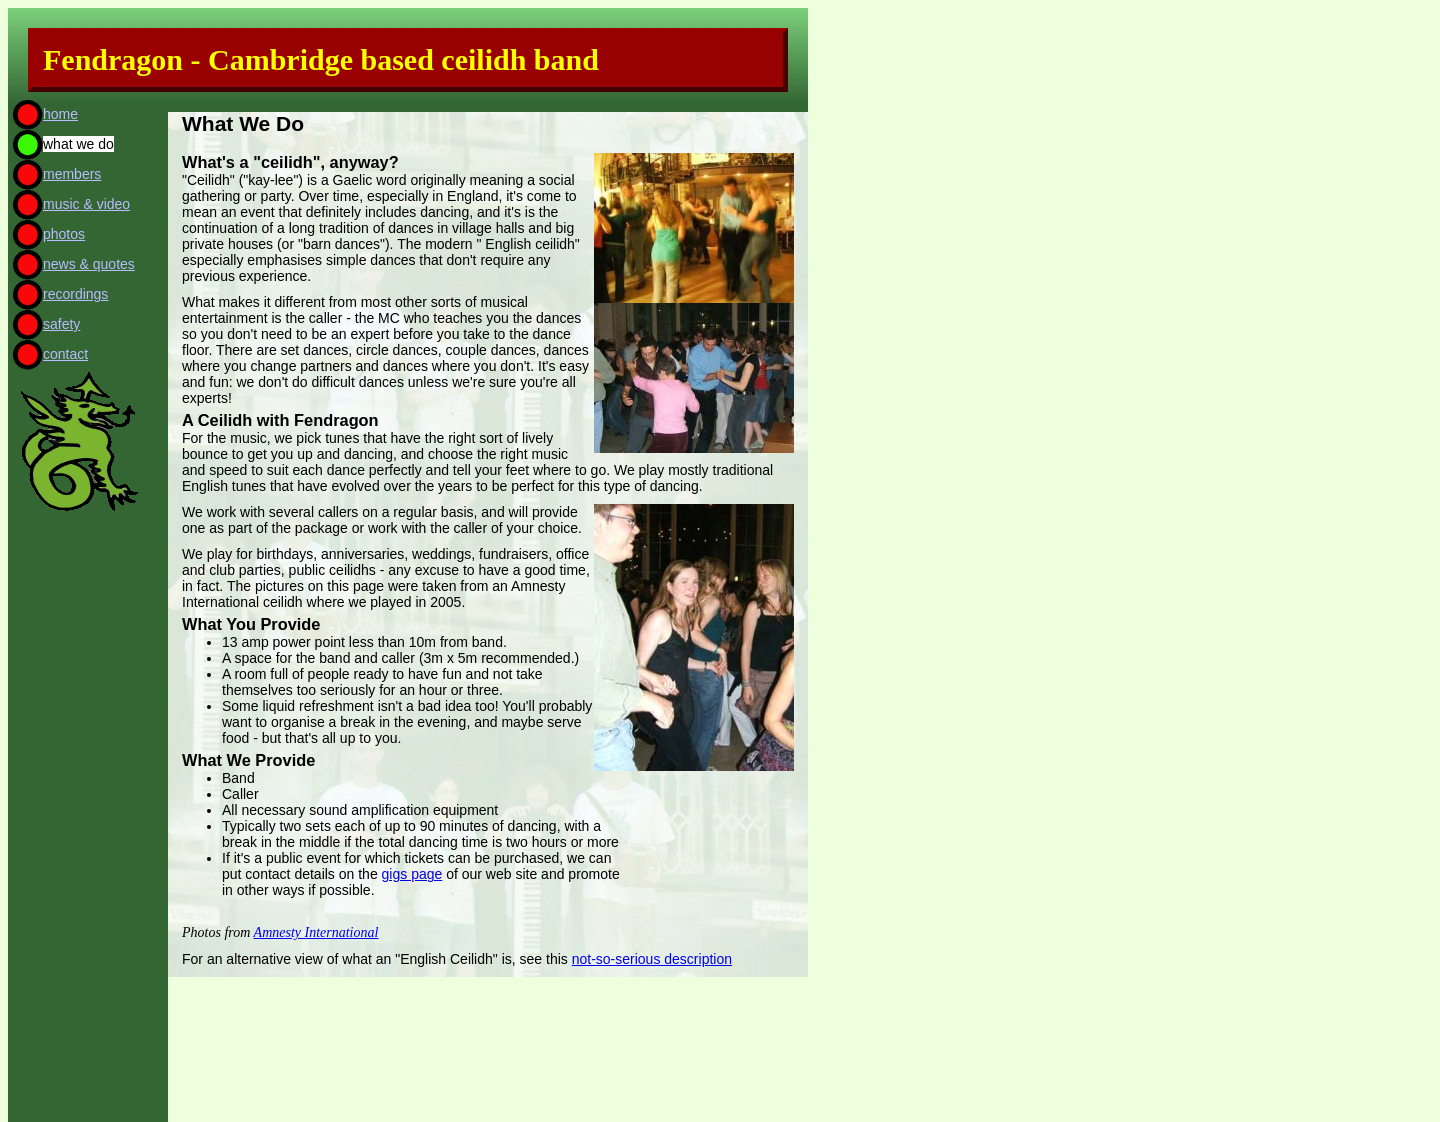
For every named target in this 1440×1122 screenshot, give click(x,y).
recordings (75, 294)
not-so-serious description (652, 959)
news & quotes (89, 264)
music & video (86, 204)
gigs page (412, 874)
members (72, 174)
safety (61, 324)
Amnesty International (316, 932)
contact (65, 354)
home (60, 114)
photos (64, 234)
